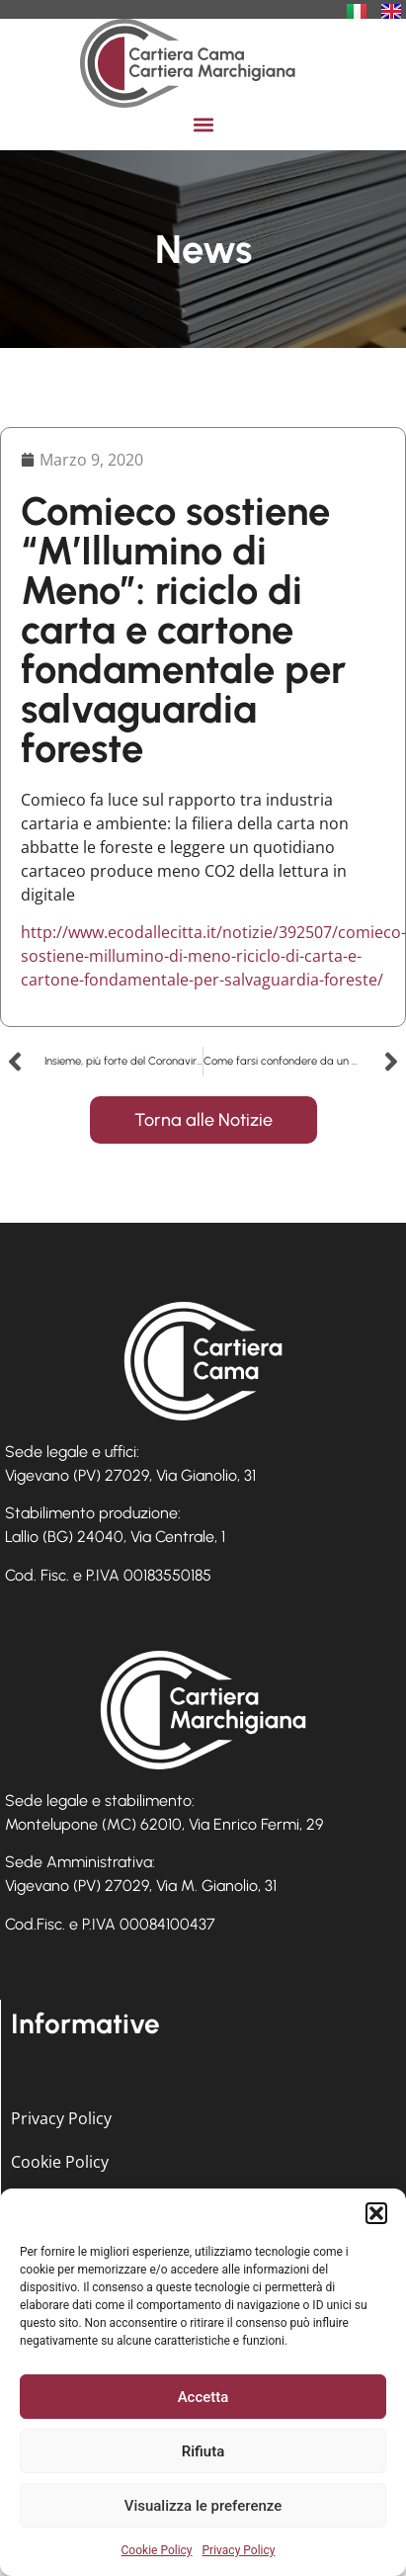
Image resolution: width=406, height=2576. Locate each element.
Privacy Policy (239, 2550)
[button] (376, 2213)
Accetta (203, 2397)
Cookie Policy (157, 2550)
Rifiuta (203, 2451)
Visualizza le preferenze (203, 2506)
